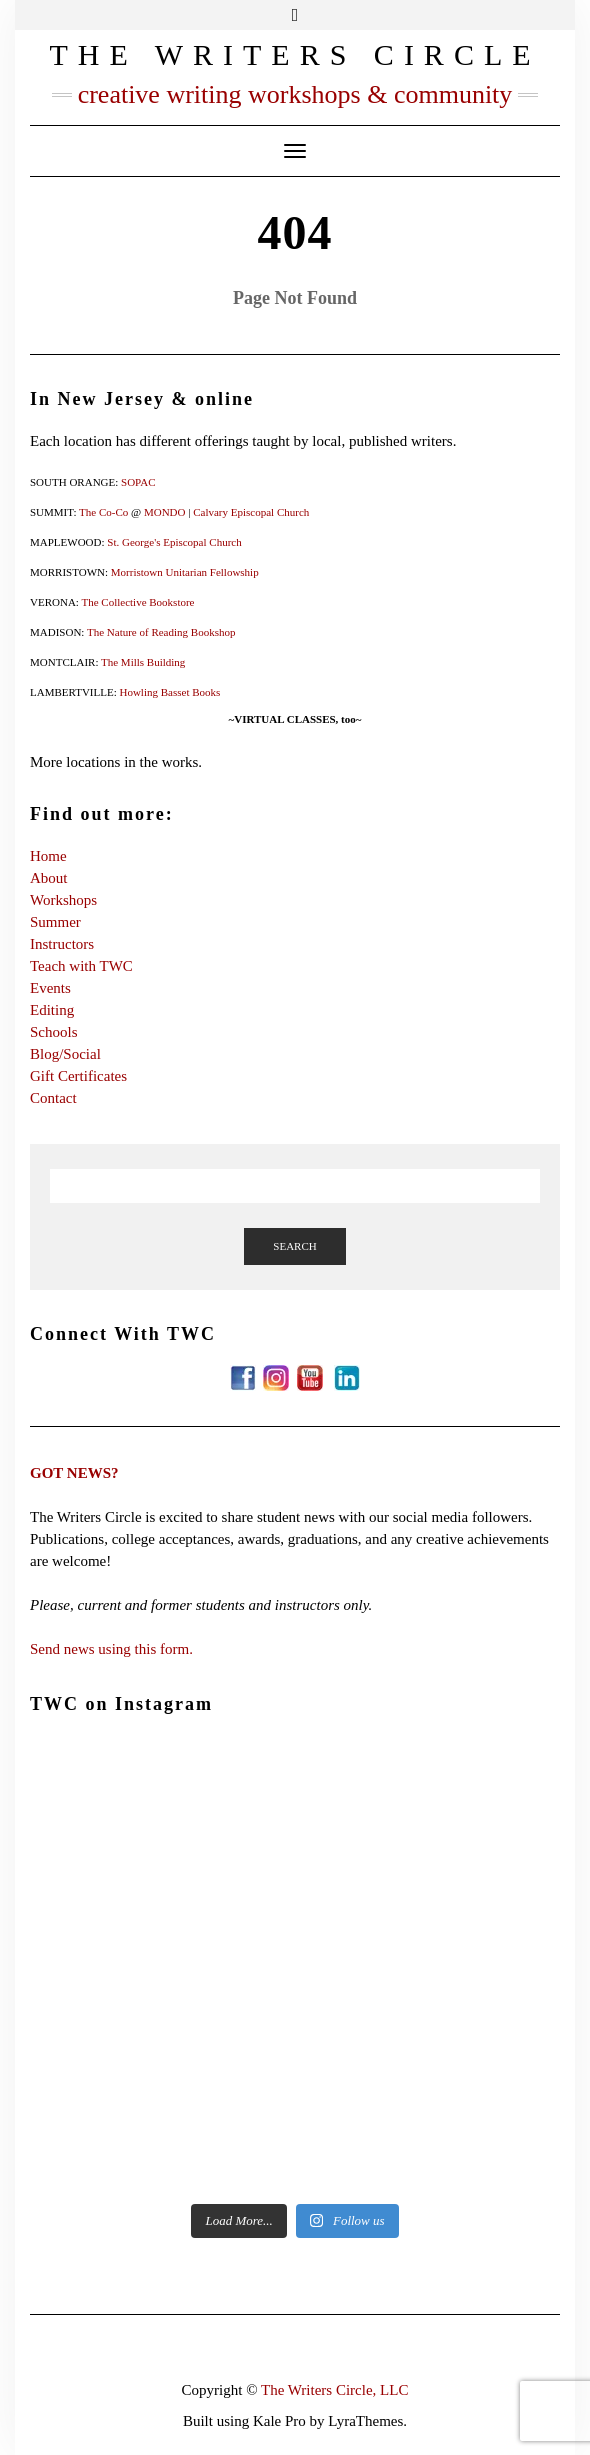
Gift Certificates (78, 1076)
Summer (55, 922)
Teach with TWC (81, 966)
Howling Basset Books (169, 692)
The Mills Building (143, 662)
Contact (53, 1098)
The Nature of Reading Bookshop (161, 632)
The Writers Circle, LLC (334, 2390)
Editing (52, 1010)
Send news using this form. (111, 1649)
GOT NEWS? (74, 1473)
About (49, 878)
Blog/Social (65, 1054)
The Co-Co (103, 512)
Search (294, 1246)
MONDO (165, 512)
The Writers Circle (294, 54)
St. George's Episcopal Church (174, 542)
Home (48, 856)
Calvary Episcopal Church (251, 512)
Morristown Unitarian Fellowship (185, 572)
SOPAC (138, 482)
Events (50, 988)
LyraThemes (365, 2421)
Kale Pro (279, 2421)
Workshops (63, 900)
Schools (54, 1032)
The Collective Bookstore (137, 602)
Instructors (62, 944)
